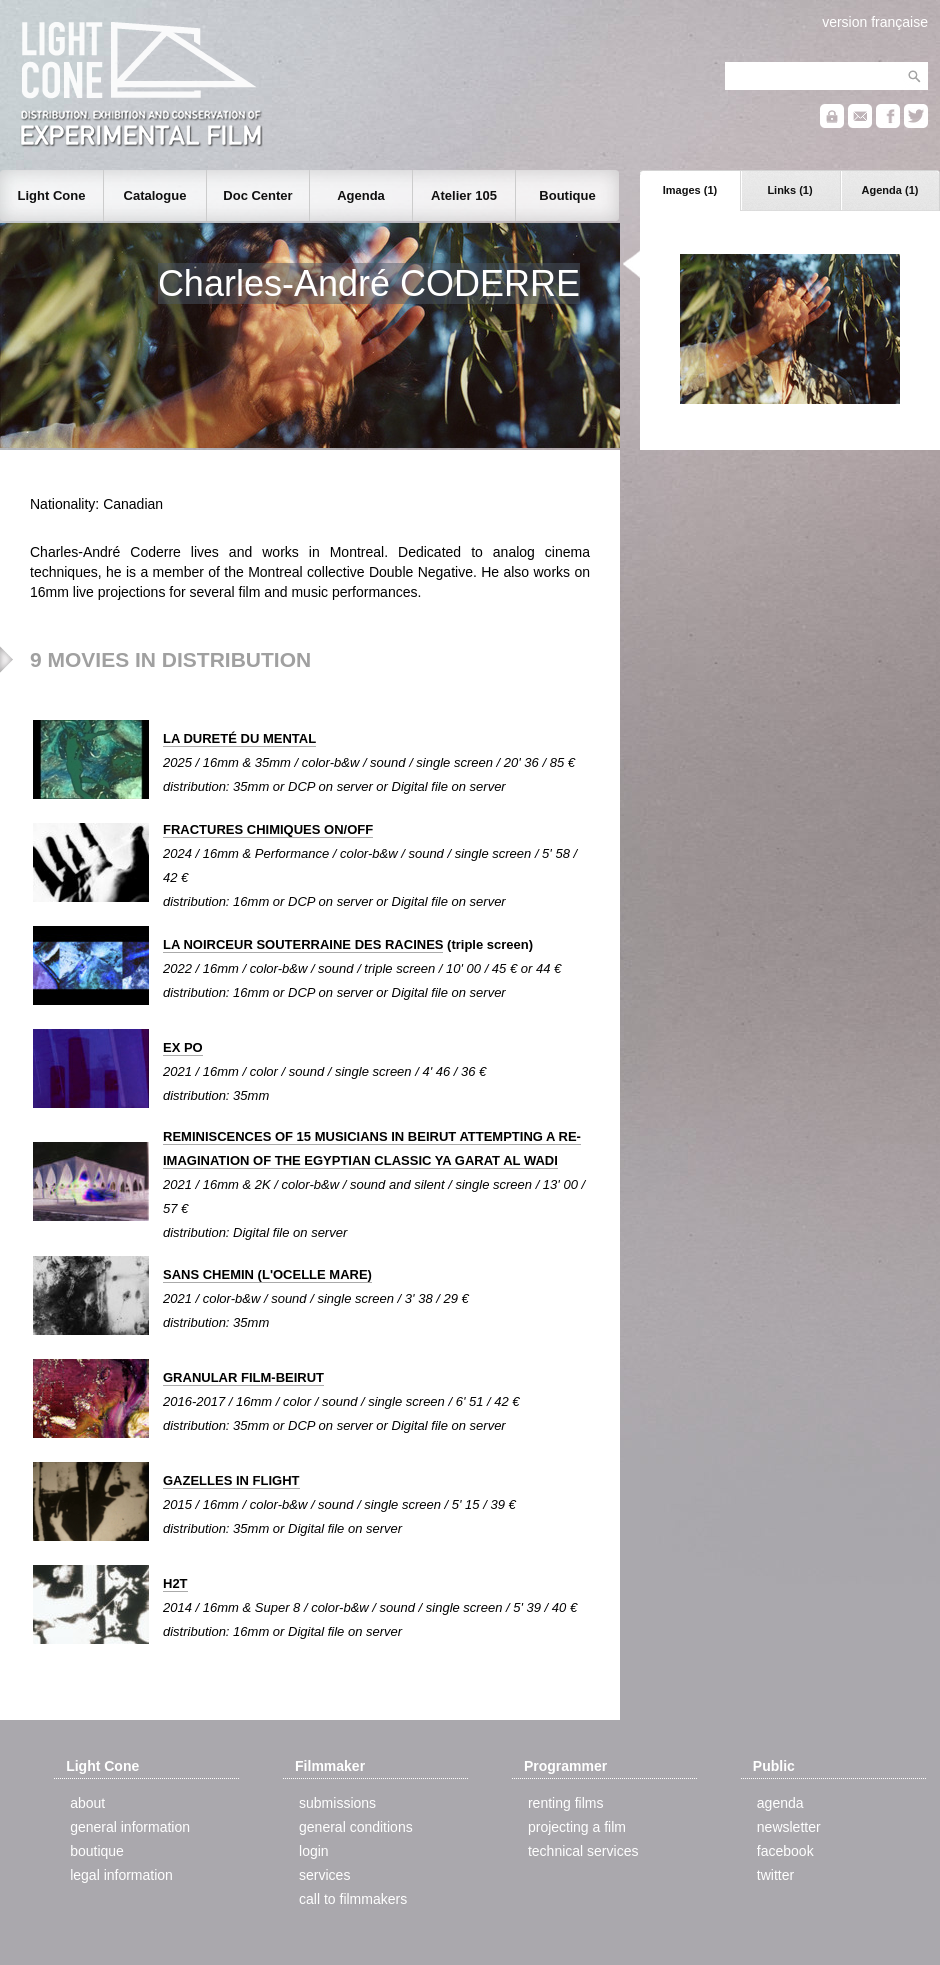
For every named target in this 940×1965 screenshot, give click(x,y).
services (324, 1875)
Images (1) (690, 190)
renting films (565, 1803)
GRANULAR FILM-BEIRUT (243, 1377)
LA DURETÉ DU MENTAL (239, 738)
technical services (583, 1851)
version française (875, 22)
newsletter (789, 1827)
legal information (121, 1875)
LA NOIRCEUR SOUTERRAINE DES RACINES (303, 944)
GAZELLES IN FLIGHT (231, 1480)
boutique (97, 1851)
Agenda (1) (890, 190)
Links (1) (789, 190)
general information (130, 1827)
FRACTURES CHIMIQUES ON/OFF (268, 829)
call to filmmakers (353, 1899)
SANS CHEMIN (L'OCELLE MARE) (267, 1274)
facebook (785, 1851)
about (87, 1803)
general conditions (356, 1827)
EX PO (183, 1047)
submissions (337, 1803)
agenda (780, 1803)
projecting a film (577, 1827)
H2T (175, 1583)
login (314, 1851)
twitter (775, 1875)
